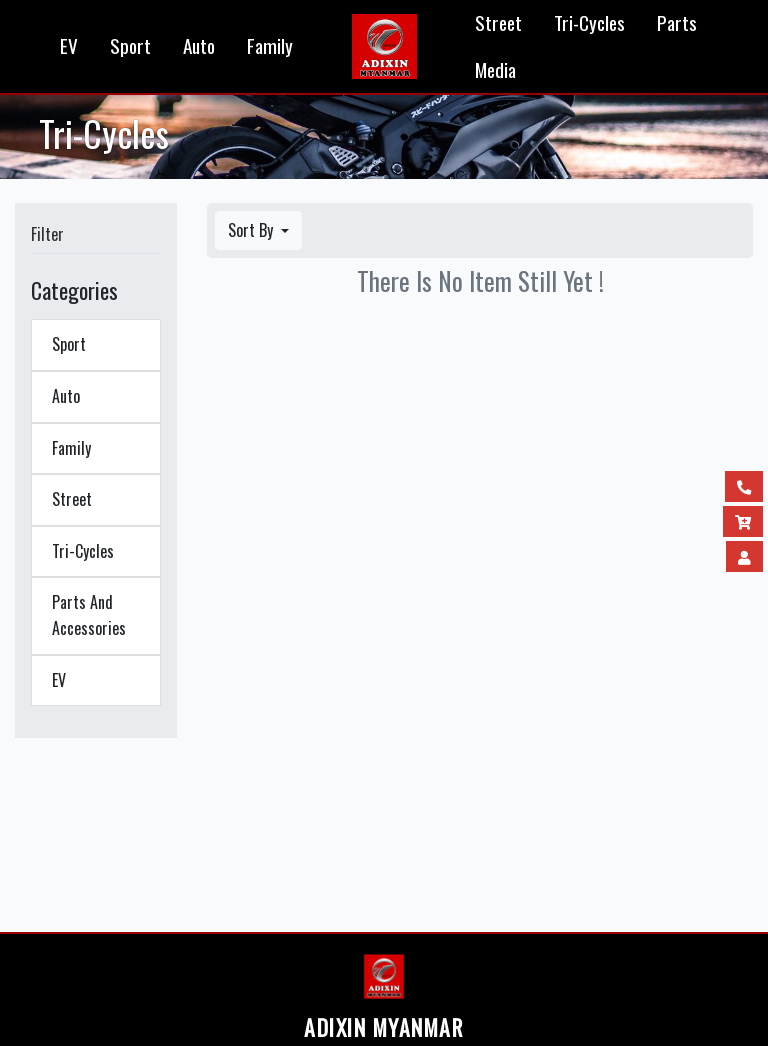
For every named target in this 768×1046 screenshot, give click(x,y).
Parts (677, 22)
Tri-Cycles (589, 22)
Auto (199, 45)
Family (270, 45)
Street (498, 22)
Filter (47, 234)
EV (69, 45)
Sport (130, 45)
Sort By (252, 230)
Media (495, 69)
